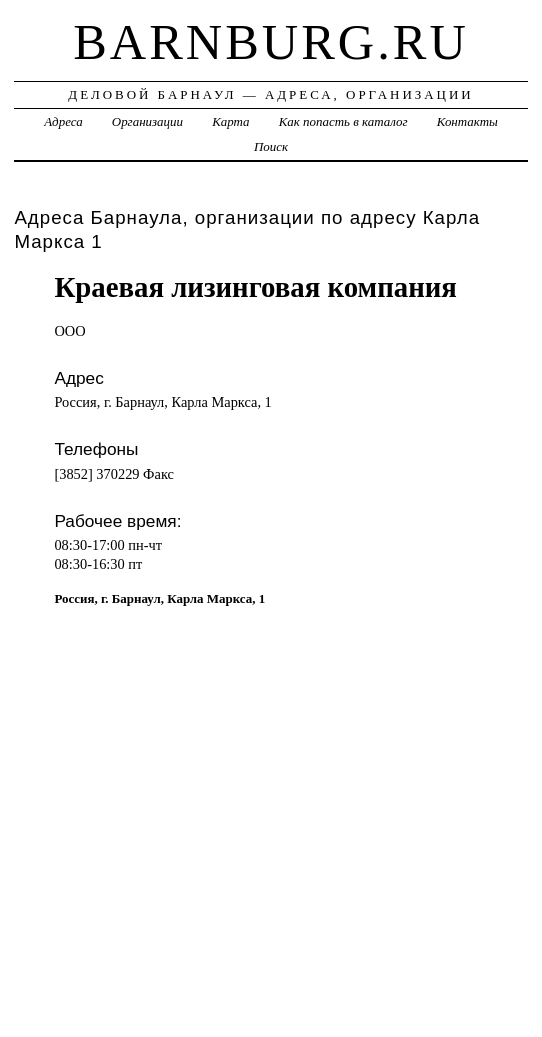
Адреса (63, 121)
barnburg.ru (271, 42)
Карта (230, 121)
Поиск (271, 146)
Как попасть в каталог (343, 121)
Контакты (467, 121)
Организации (147, 121)
